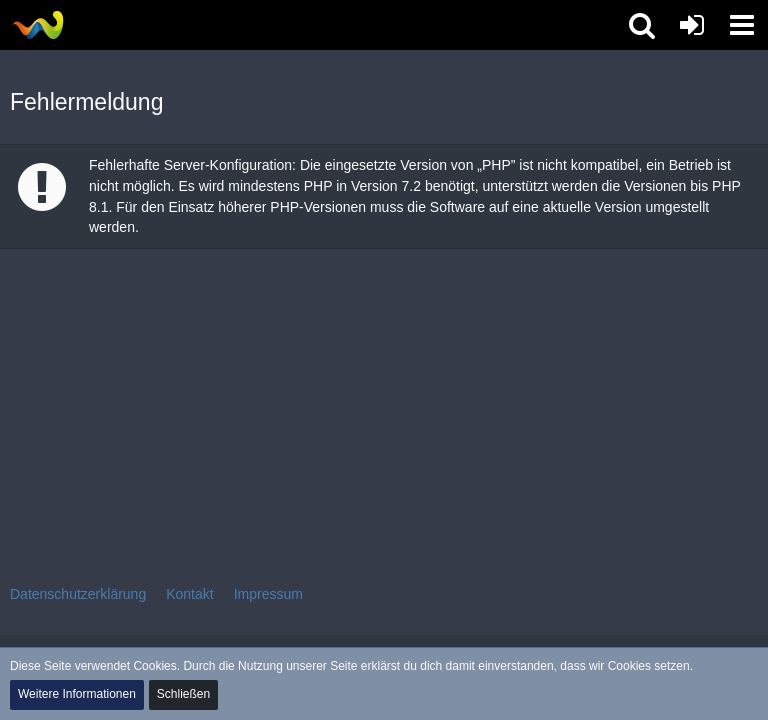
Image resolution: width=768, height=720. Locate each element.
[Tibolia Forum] (37, 25)
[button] (742, 25)
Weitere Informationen (77, 694)
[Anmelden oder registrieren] (692, 25)
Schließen (183, 694)
